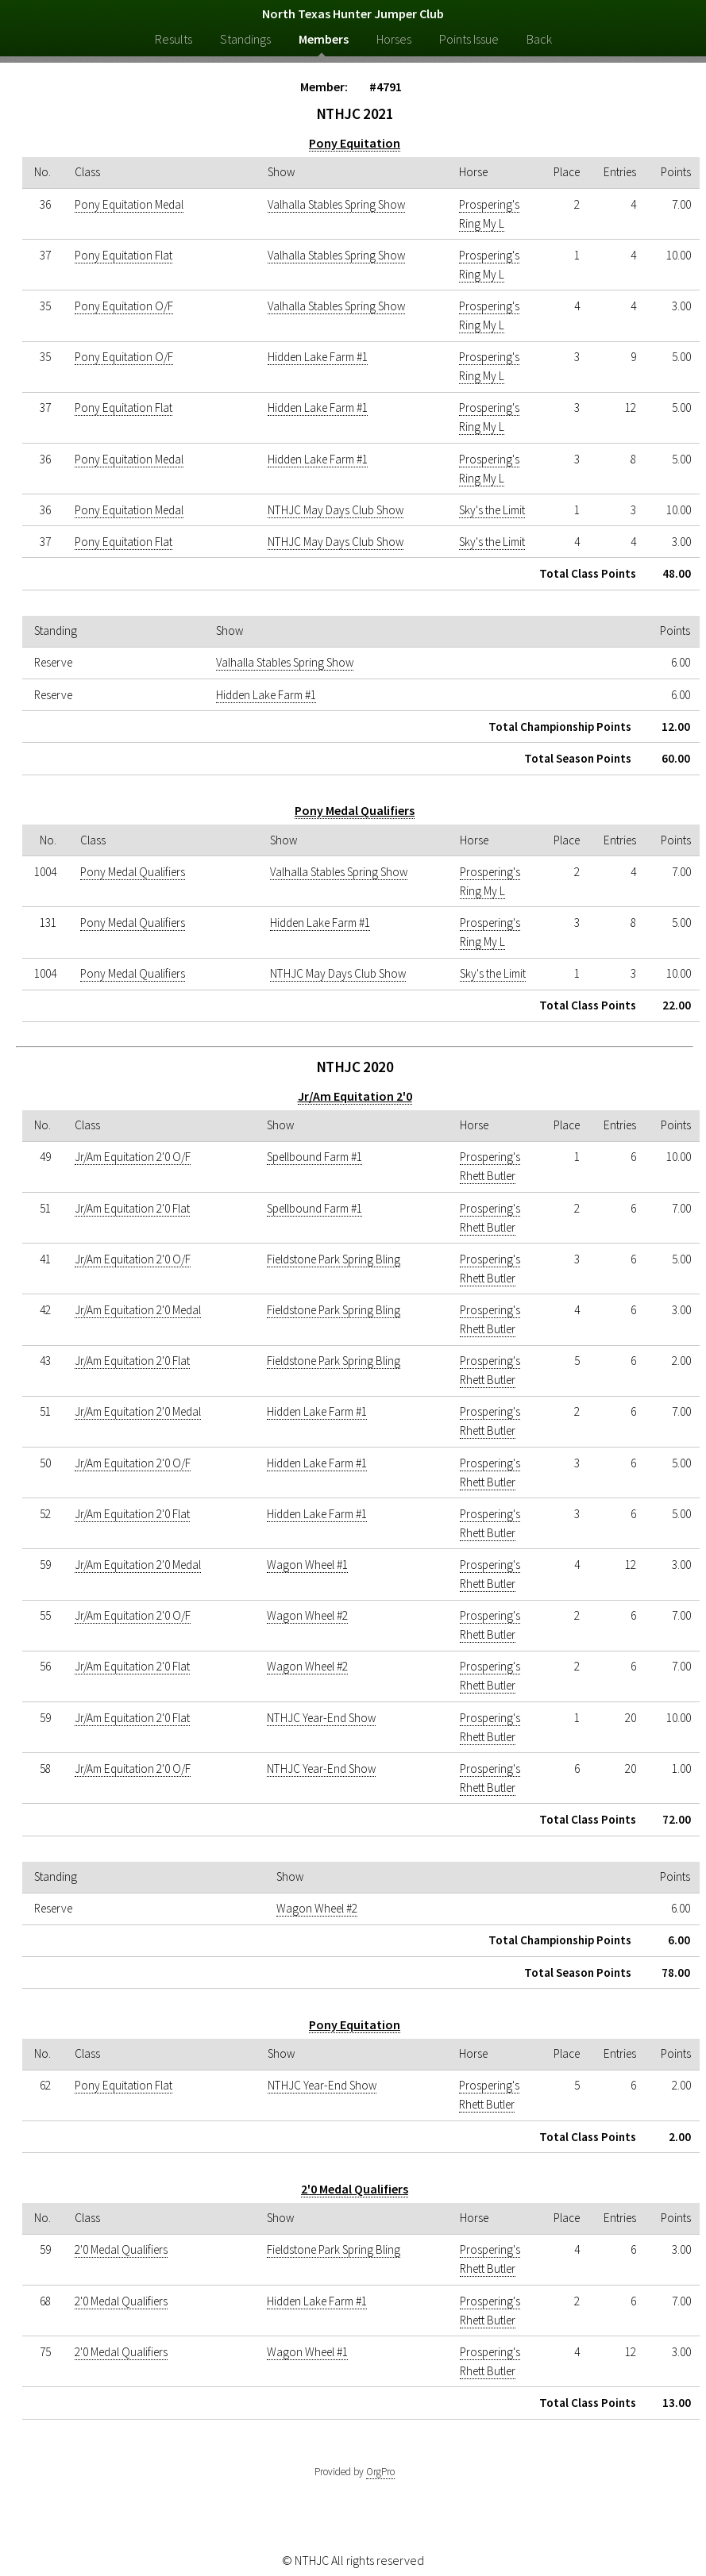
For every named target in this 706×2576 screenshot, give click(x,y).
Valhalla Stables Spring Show (336, 204)
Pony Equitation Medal (129, 204)
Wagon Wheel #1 (307, 1564)
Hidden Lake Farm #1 (318, 356)
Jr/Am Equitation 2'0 (355, 1096)
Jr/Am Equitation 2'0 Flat (132, 1208)
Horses (393, 39)
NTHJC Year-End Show (321, 1717)
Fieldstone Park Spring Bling (333, 1259)
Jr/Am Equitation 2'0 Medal (138, 1309)
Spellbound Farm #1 (314, 1156)
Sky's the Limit (492, 509)
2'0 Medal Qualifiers (354, 2189)
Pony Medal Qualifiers (355, 810)
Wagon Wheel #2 (307, 1615)
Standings (245, 39)
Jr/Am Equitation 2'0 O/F (133, 1156)
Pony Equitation (354, 143)
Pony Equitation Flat (123, 255)
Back (539, 39)
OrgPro (380, 2471)
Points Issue (469, 39)
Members (324, 39)
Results (173, 39)
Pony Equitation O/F (124, 305)
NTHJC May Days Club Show (335, 509)
